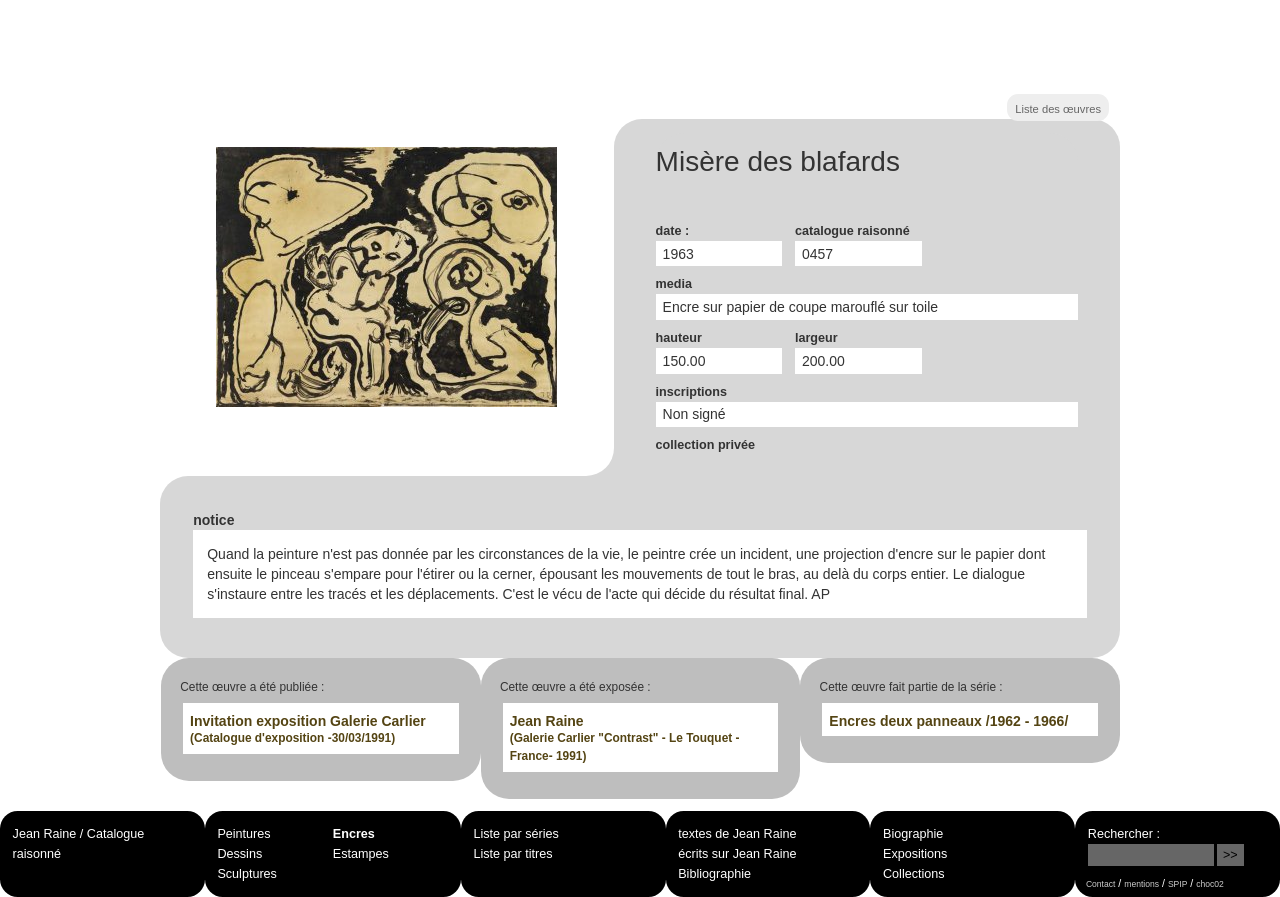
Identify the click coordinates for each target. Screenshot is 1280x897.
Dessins (239, 854)
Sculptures (247, 874)
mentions (1141, 884)
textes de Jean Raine (737, 834)
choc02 (1210, 884)
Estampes (361, 854)
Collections (914, 874)
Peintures (243, 834)
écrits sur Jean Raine (737, 854)
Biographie (913, 834)
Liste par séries (515, 834)
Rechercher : (1124, 834)
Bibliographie (714, 874)
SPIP (1177, 884)
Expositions (915, 854)
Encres (354, 834)
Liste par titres (512, 854)
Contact (1100, 884)
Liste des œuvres (1058, 109)
